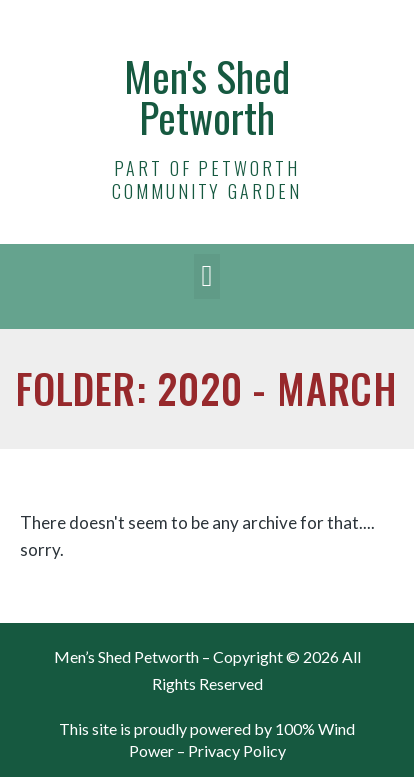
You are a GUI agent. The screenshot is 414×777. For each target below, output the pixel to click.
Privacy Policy (237, 750)
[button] (207, 276)
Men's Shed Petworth (207, 96)
